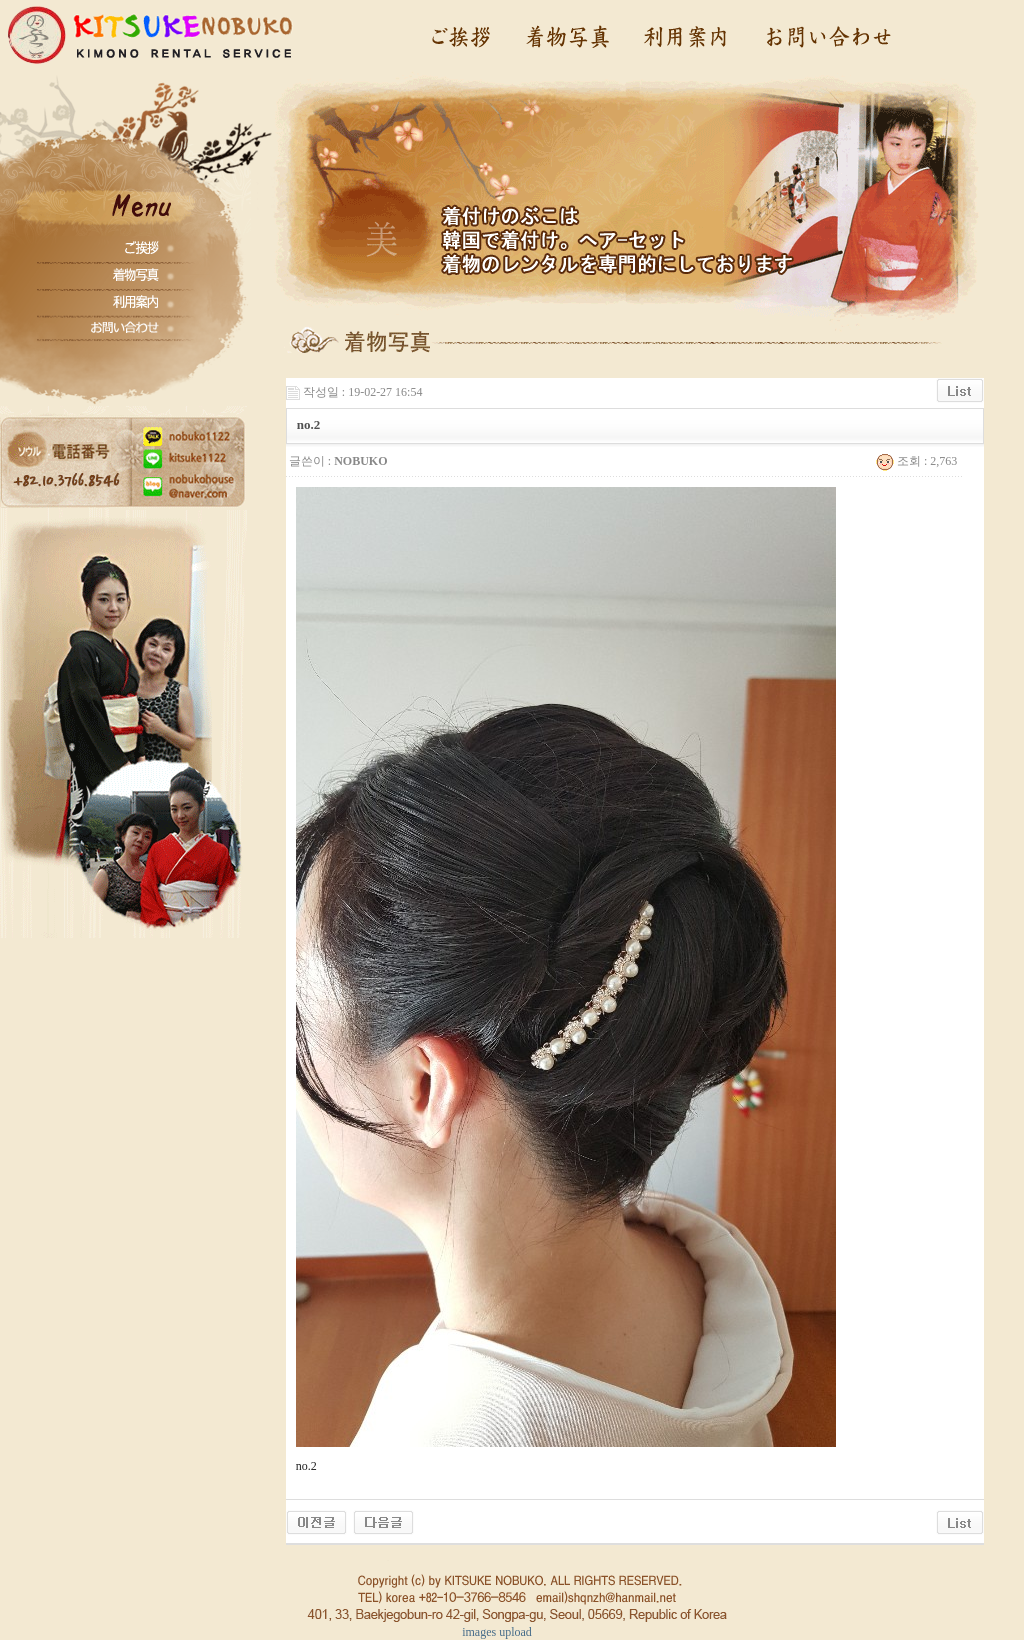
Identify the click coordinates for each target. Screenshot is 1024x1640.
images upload (497, 1632)
